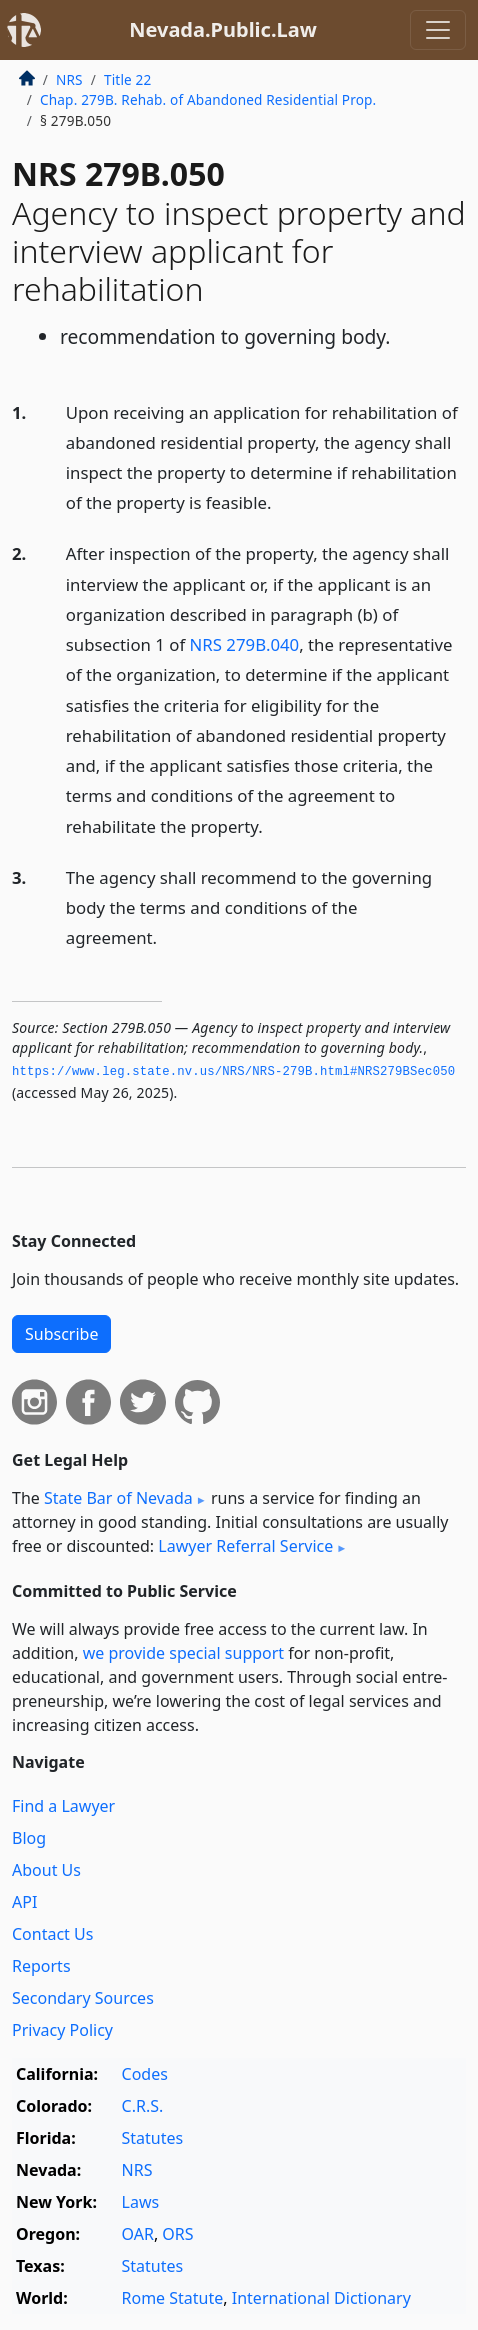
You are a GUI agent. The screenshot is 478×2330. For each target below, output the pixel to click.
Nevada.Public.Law (223, 29)
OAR (138, 2234)
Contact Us (52, 1934)
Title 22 (128, 79)
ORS (177, 2234)
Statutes (153, 2138)
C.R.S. (143, 2106)
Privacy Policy (62, 2030)
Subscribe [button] (61, 1334)
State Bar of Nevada (118, 1498)
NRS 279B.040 (245, 644)
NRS (69, 79)
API (24, 1902)
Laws (141, 2202)
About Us (46, 1870)
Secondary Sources (83, 1998)
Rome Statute (173, 2298)
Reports (41, 1966)
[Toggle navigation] (438, 30)
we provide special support (183, 1653)
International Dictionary (321, 2298)
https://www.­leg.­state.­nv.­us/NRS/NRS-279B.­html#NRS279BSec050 (233, 1072)
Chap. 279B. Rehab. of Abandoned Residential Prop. (208, 99)
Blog (29, 1838)
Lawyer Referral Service (245, 1546)
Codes (145, 2074)
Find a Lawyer (63, 1806)
